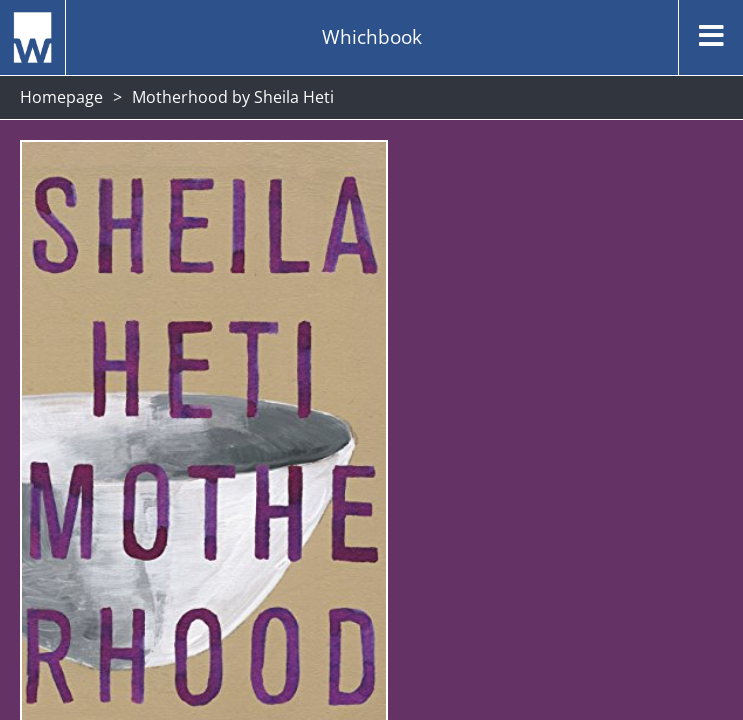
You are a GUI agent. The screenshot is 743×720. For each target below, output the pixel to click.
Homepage (61, 97)
